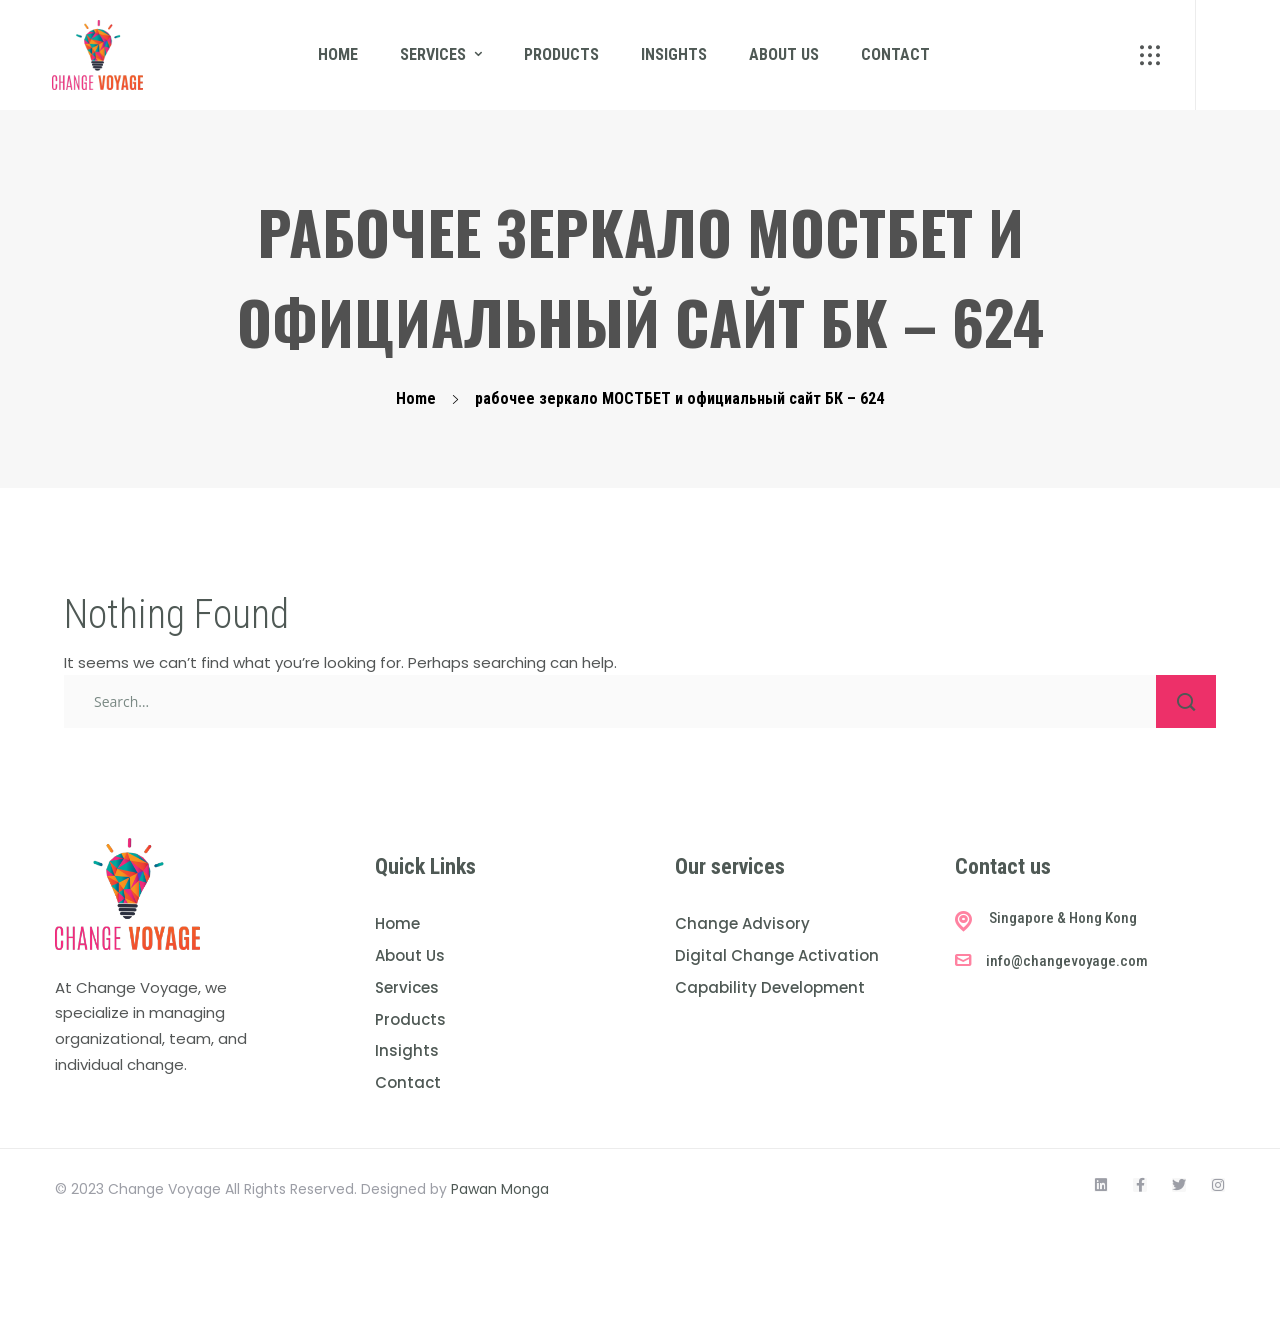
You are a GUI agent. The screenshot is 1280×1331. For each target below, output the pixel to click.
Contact (895, 54)
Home (338, 54)
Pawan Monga (500, 1189)
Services (433, 54)
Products (561, 54)
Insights (674, 54)
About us (784, 54)
